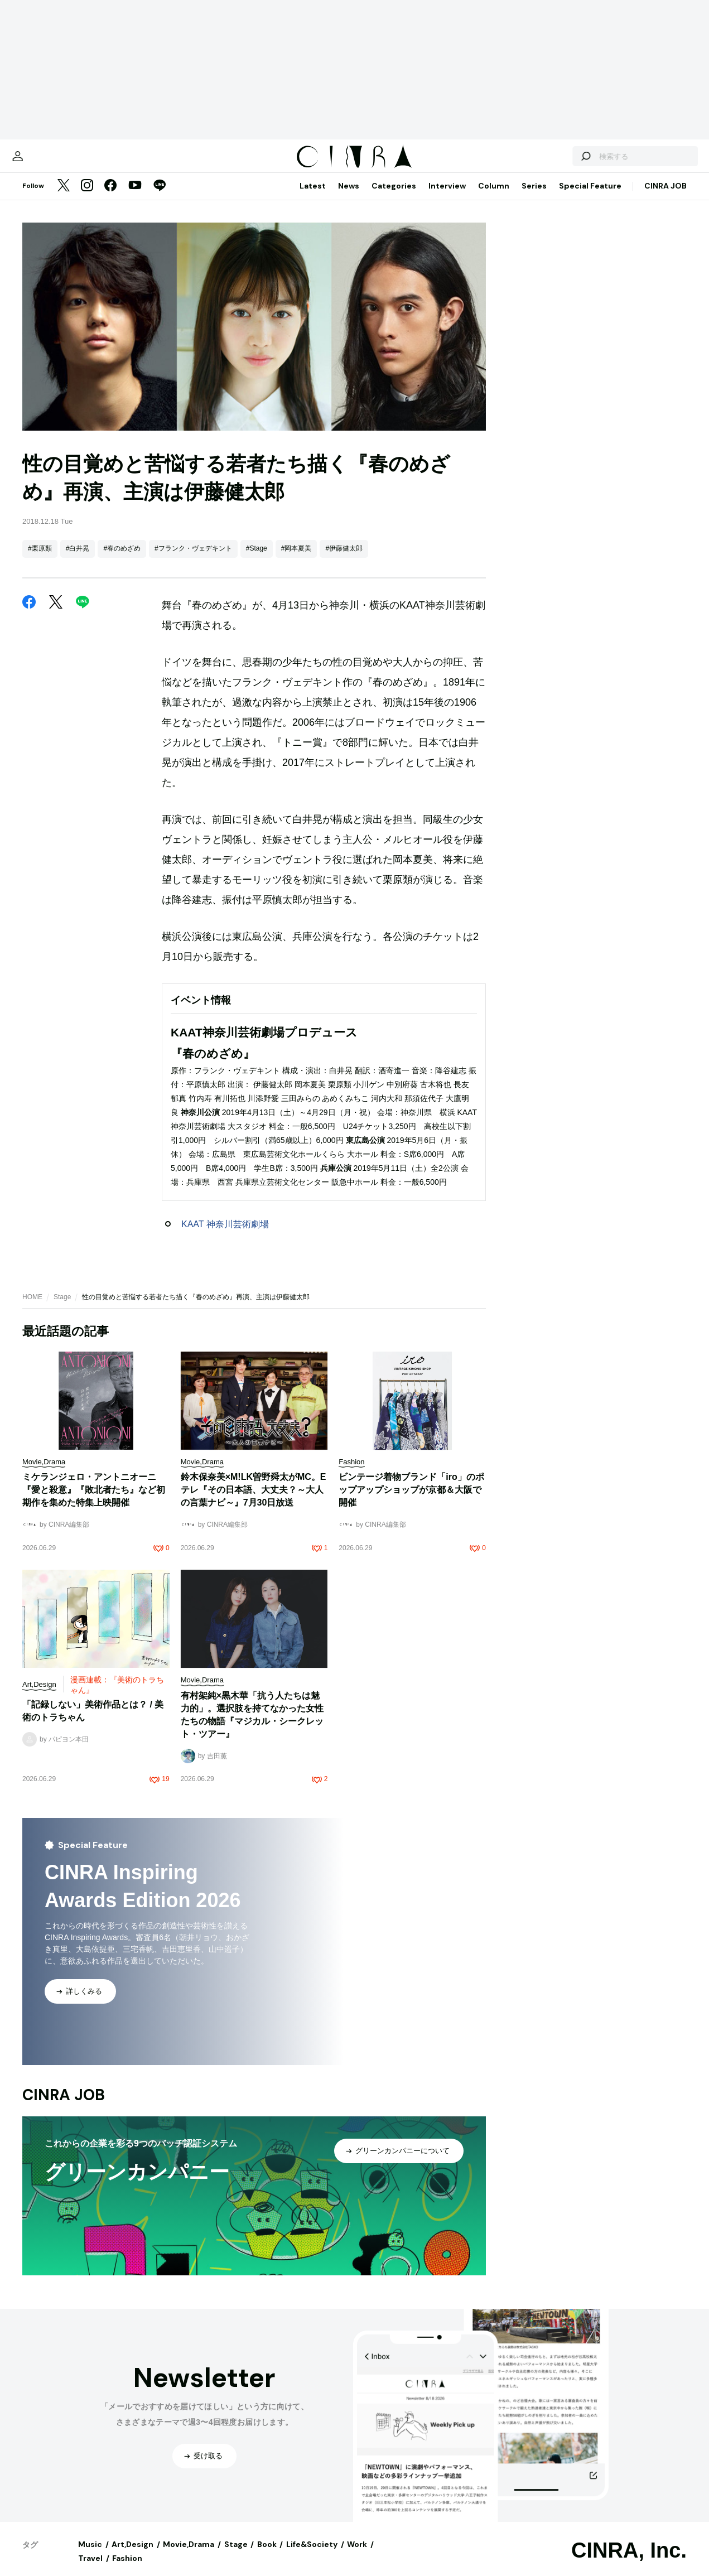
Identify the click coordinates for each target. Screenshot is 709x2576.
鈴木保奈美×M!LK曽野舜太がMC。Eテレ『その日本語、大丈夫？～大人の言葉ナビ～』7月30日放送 (253, 1500)
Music (90, 2555)
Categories (394, 197)
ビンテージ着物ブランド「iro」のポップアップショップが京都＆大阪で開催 (411, 1500)
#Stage (256, 559)
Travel (90, 2569)
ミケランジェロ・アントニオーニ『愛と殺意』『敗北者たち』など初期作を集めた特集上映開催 (93, 1500)
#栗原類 (40, 559)
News (348, 197)
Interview (447, 197)
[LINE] (159, 197)
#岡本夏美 (296, 559)
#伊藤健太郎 (344, 559)
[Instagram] (87, 197)
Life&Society (311, 2555)
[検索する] (557, 162)
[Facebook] (110, 197)
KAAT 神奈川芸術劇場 (225, 1235)
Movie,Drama (188, 2555)
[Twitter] (63, 197)
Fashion (127, 2569)
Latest (313, 197)
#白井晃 (78, 559)
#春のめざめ (122, 559)
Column (493, 197)
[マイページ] (45, 161)
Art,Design (132, 2555)
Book (267, 2555)
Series (534, 197)
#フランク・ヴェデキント (193, 559)
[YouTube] (135, 197)
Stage (62, 1308)
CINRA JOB (665, 197)
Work (357, 2555)
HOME (32, 1308)
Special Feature (590, 197)
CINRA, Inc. (629, 2561)
